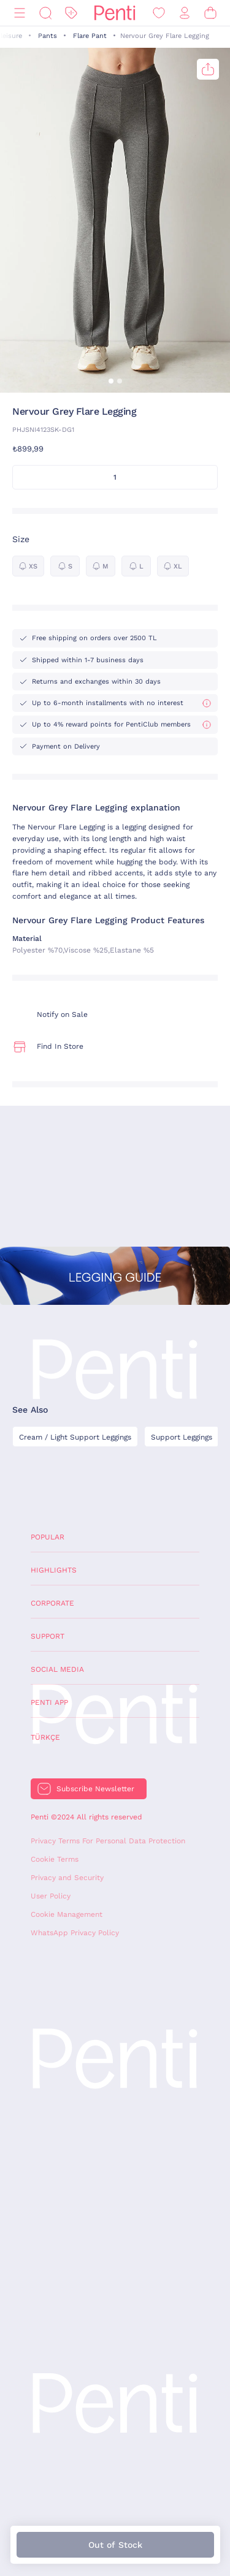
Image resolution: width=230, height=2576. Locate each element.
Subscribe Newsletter (95, 1789)
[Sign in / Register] (184, 13)
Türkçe (45, 1737)
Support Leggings (181, 1437)
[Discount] (71, 13)
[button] (111, 381)
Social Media (57, 1669)
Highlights (54, 1570)
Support (47, 1636)
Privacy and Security (67, 1877)
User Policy (51, 1896)
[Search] (45, 13)
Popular (47, 1537)
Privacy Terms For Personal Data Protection (108, 1841)
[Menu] (19, 13)
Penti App (49, 1702)
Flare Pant (90, 36)
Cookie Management (66, 1914)
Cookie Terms (55, 1859)
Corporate (52, 1603)
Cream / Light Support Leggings (75, 1437)
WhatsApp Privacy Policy (75, 1932)
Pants (47, 36)
